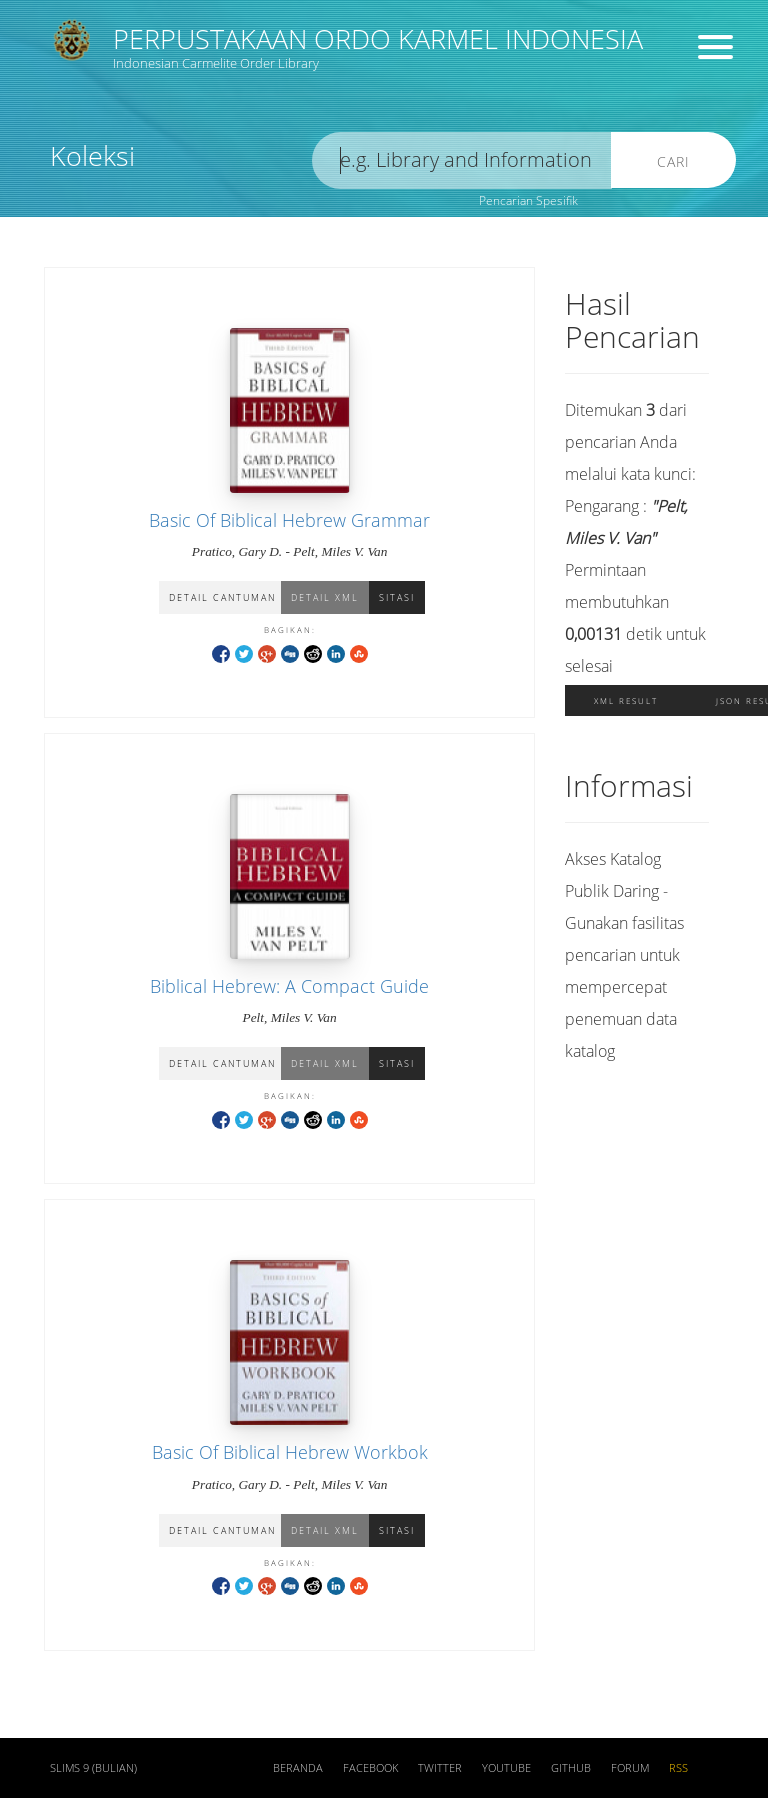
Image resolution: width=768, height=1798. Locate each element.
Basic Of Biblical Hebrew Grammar (289, 520)
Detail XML (325, 597)
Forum (630, 1768)
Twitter (440, 1768)
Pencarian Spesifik (528, 200)
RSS (678, 1768)
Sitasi (397, 597)
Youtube (506, 1768)
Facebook (370, 1768)
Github (571, 1768)
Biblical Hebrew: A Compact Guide (289, 986)
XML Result (626, 700)
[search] (462, 160)
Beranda (298, 1768)
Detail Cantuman (222, 597)
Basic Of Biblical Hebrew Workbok (290, 1452)
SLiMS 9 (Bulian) (93, 1768)
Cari (673, 161)
